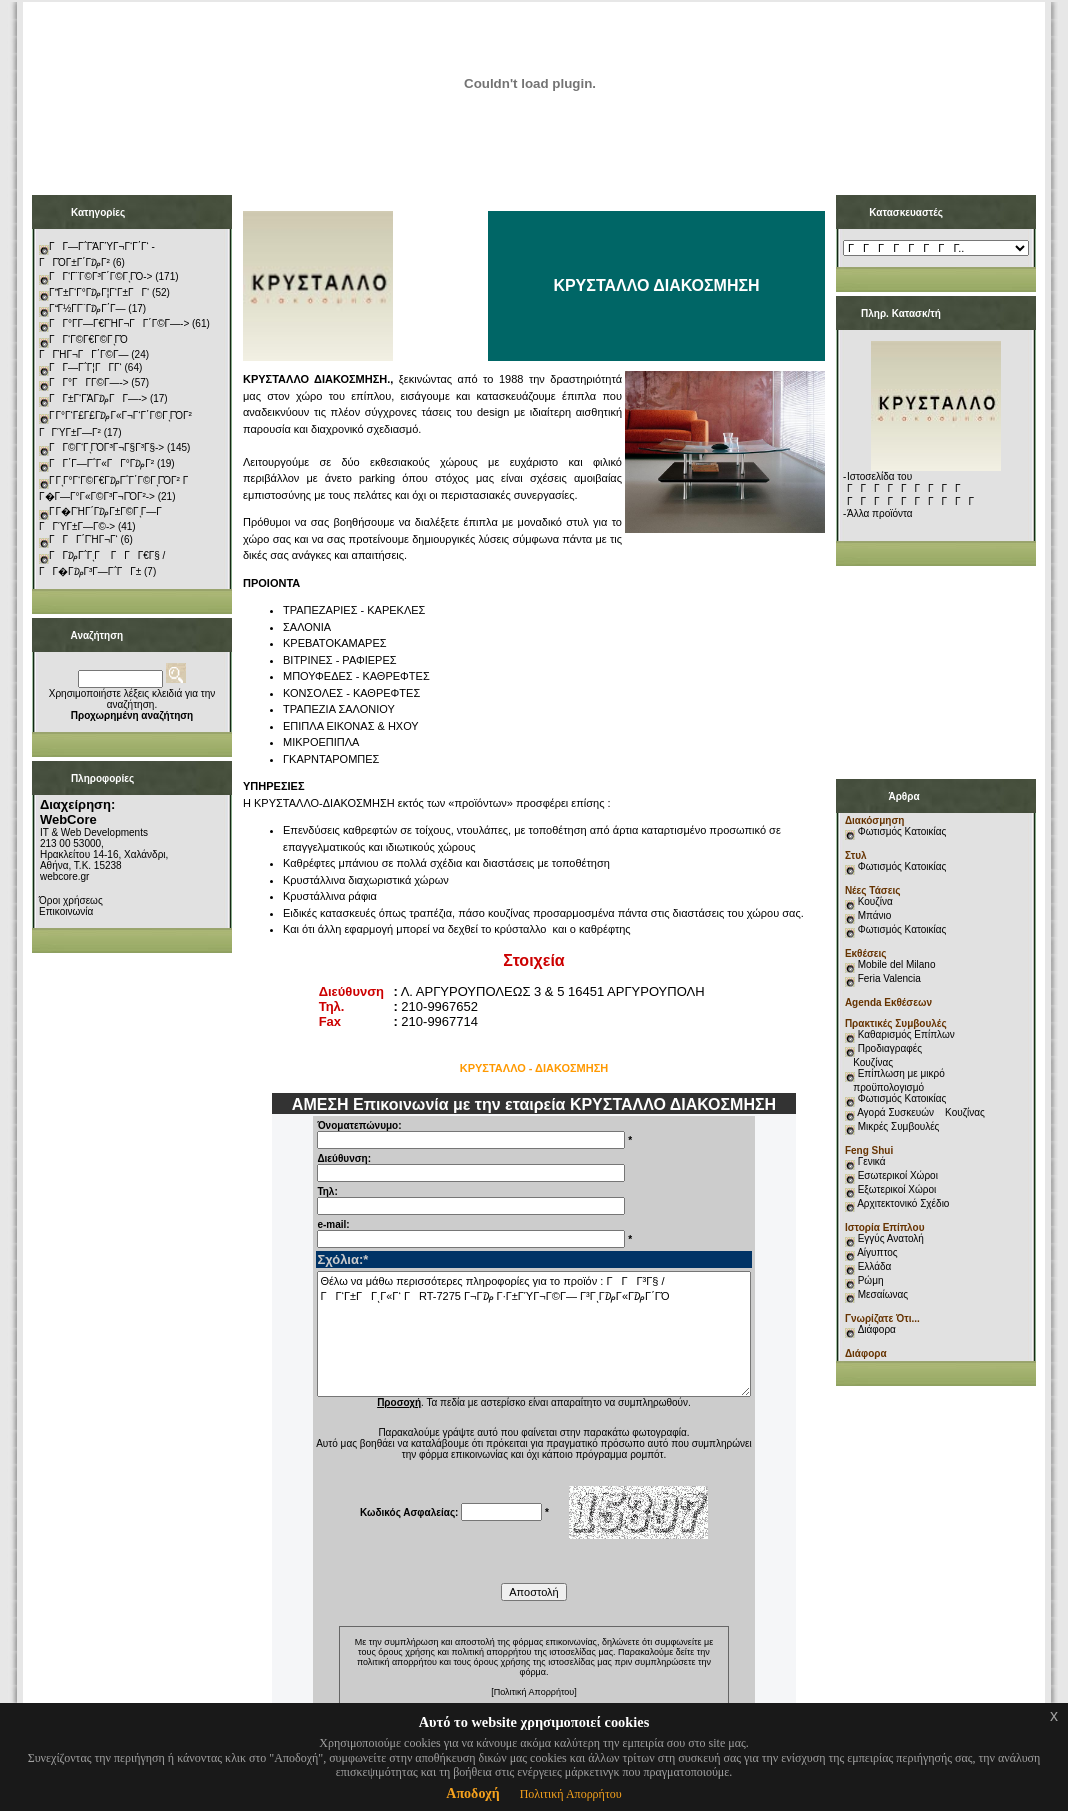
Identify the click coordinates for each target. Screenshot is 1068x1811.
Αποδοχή (472, 1793)
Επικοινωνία (66, 911)
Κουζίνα (875, 901)
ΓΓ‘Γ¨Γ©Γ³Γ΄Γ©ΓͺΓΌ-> (100, 276)
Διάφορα (877, 1329)
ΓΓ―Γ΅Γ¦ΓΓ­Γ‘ (85, 367)
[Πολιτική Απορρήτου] (534, 1692)
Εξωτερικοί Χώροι (897, 1189)
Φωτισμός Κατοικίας (902, 831)
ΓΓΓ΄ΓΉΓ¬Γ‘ (83, 539)
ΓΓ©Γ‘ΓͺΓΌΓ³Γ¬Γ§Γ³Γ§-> (106, 447)
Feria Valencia (889, 978)
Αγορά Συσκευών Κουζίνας (921, 1112)
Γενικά (872, 1161)
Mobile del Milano (897, 964)
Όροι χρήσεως (71, 900)
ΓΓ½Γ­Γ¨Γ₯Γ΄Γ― (87, 308)
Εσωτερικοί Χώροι (898, 1175)
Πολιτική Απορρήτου (571, 1794)
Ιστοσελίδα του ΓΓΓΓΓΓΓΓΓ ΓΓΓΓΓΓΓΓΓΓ (914, 489)
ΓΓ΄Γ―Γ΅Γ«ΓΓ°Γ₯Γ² (101, 463)
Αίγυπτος (877, 1252)
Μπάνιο (875, 915)
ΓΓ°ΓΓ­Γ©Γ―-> (89, 382)
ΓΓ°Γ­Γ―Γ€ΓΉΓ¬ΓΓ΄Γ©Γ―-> (119, 323)
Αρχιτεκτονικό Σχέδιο (903, 1203)
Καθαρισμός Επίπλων (905, 1034)
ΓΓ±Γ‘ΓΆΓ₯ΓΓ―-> (98, 398)
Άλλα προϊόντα (880, 513)
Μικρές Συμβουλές (899, 1126)
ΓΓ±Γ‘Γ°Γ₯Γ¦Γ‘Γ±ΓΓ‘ (99, 292)
